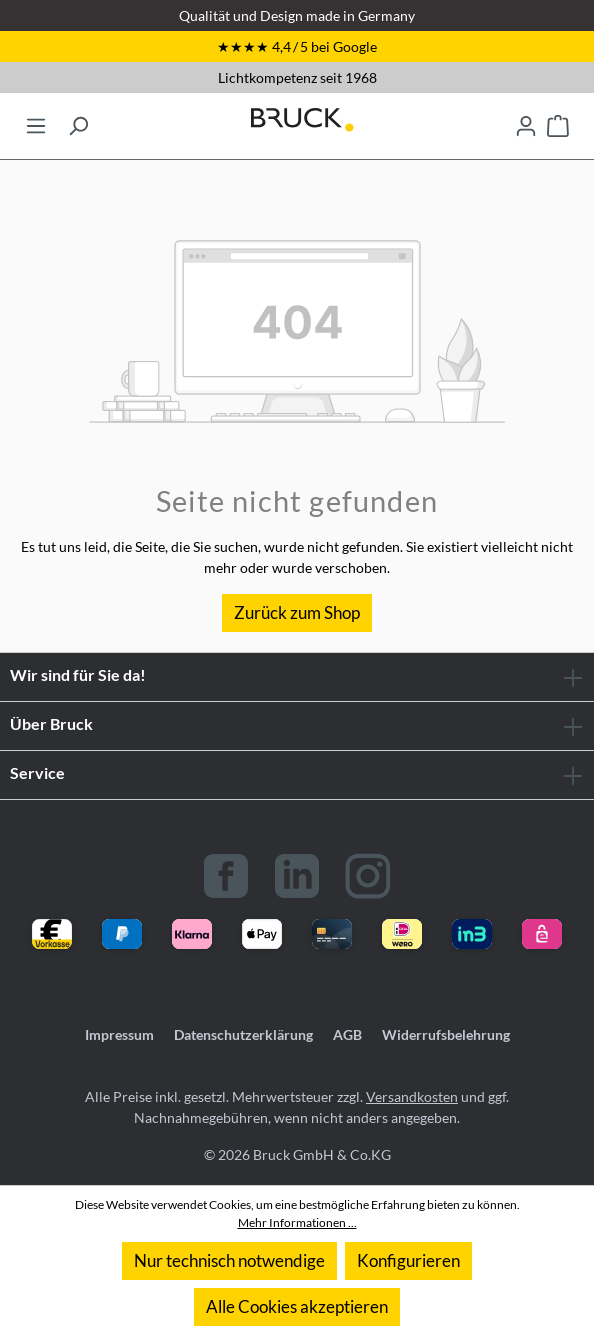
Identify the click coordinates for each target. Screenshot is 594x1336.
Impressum (119, 1034)
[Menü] (36, 120)
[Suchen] (78, 120)
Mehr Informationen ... (297, 1222)
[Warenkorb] (558, 120)
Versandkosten (412, 1096)
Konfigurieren (408, 1260)
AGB (347, 1034)
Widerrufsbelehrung (446, 1034)
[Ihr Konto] (526, 120)
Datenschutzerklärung (243, 1034)
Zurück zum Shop (297, 612)
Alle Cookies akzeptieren (297, 1306)
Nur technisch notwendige (229, 1260)
